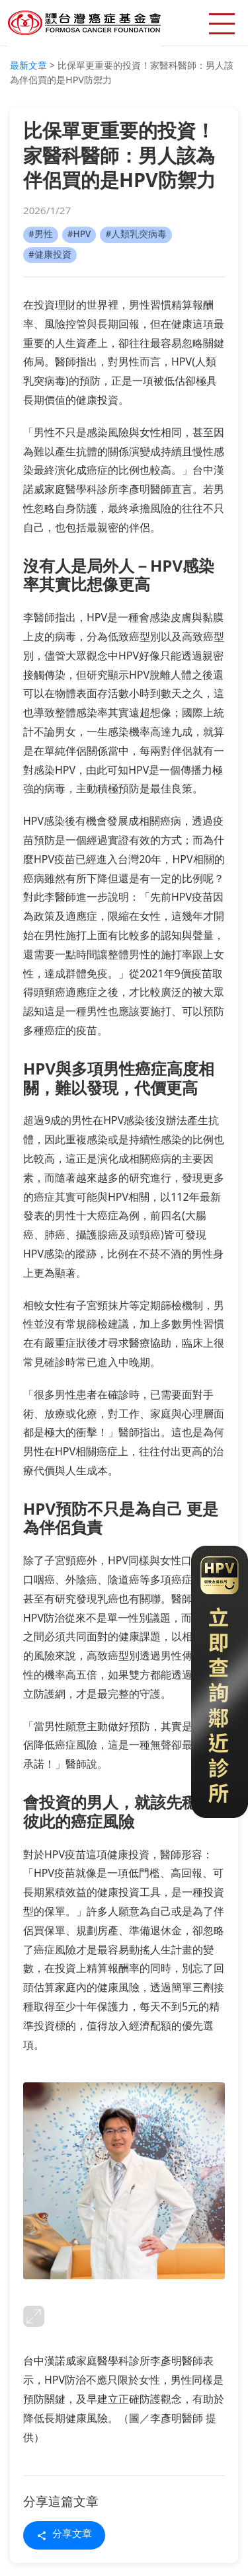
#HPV (79, 235)
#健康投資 (49, 255)
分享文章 (64, 2535)
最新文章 (28, 66)
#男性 (40, 235)
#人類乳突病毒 (136, 235)
